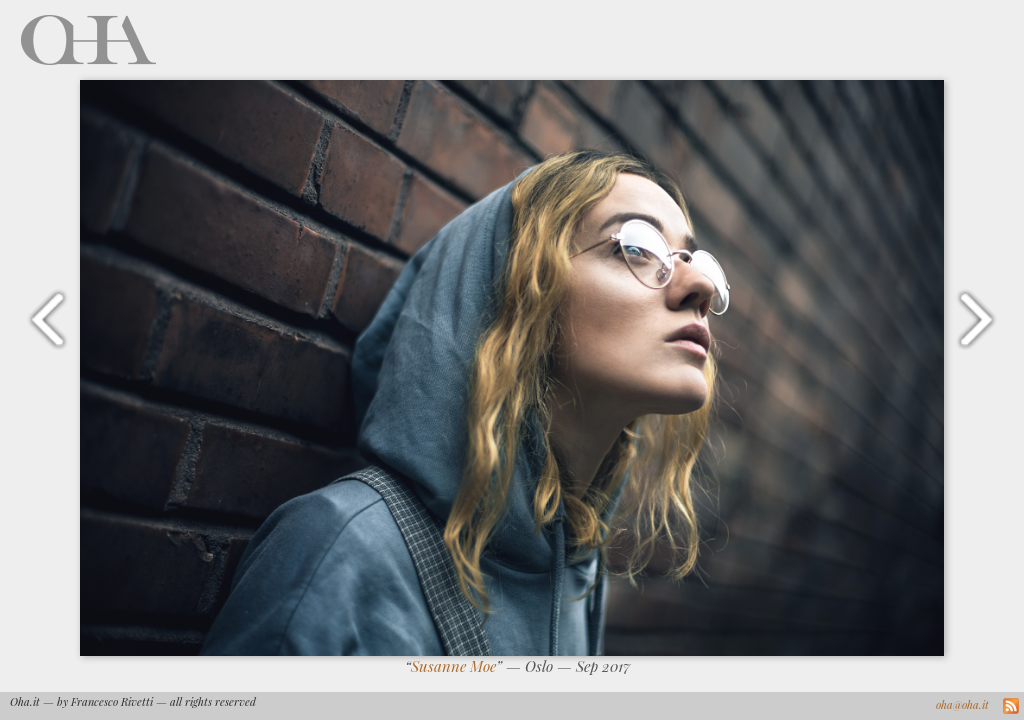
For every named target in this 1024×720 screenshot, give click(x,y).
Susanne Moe (453, 666)
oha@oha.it (962, 704)
